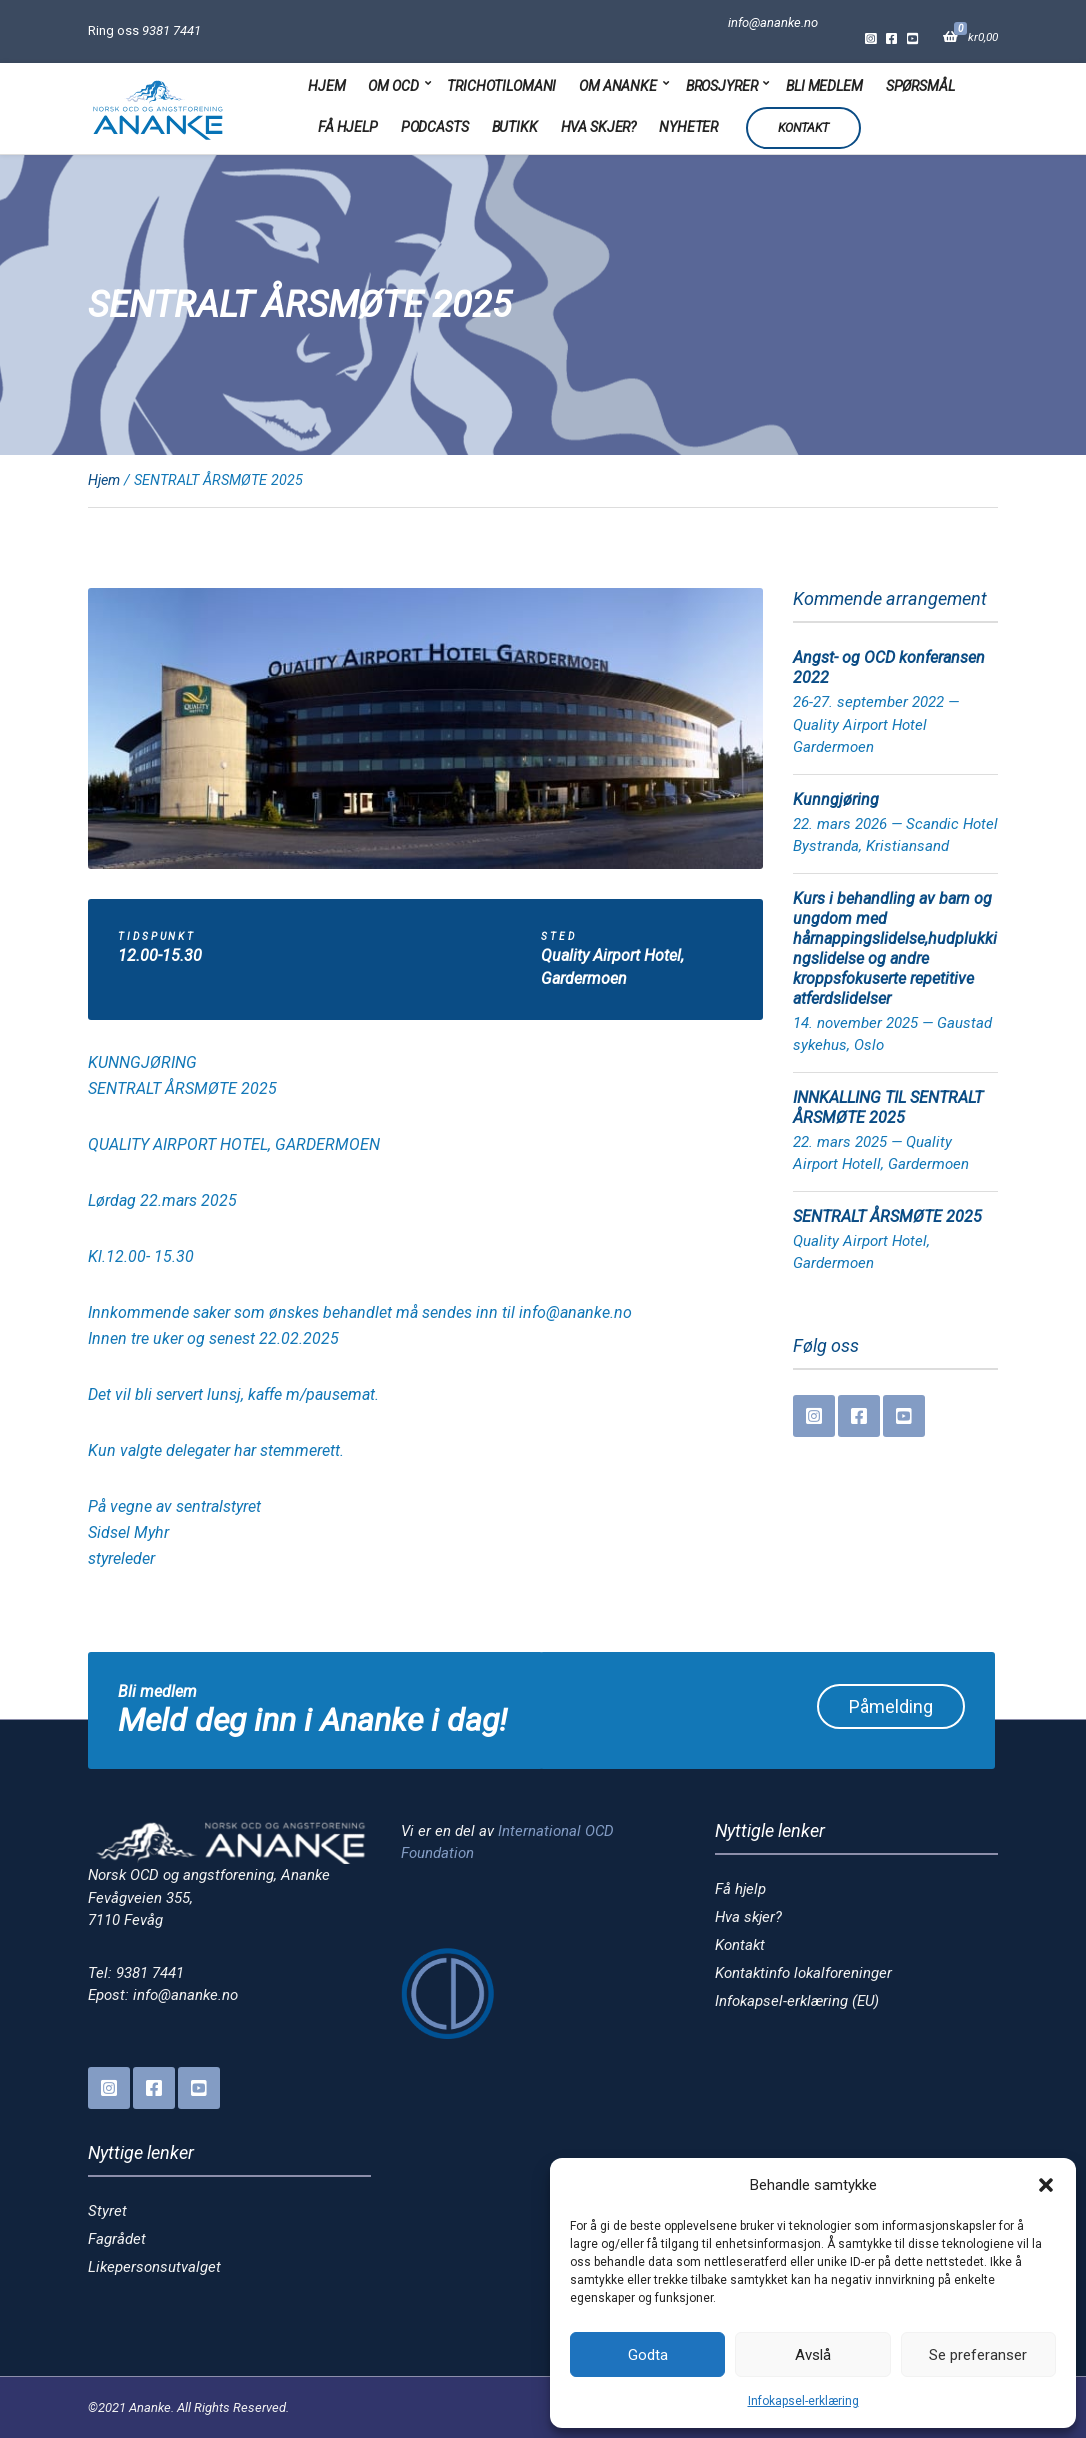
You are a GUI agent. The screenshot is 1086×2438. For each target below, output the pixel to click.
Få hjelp (348, 127)
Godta (648, 2355)
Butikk (515, 127)
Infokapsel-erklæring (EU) (797, 2001)
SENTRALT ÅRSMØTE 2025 (887, 1216)
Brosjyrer (722, 86)
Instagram (870, 37)
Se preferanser (978, 2355)
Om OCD (393, 86)
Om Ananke (618, 86)
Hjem (326, 86)
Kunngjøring (836, 799)
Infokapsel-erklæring (803, 2401)
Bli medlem (824, 86)
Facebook (891, 37)
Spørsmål (920, 86)
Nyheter (688, 127)
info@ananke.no (773, 22)
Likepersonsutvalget (154, 2267)
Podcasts (435, 127)
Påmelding (891, 1706)
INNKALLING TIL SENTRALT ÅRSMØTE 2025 (888, 1107)
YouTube (912, 37)
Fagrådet (117, 2239)
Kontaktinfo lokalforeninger (803, 1973)
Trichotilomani (501, 86)
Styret (107, 2211)
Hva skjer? (599, 127)
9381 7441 (171, 30)
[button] (1046, 2185)
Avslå (813, 2355)
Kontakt (803, 128)
